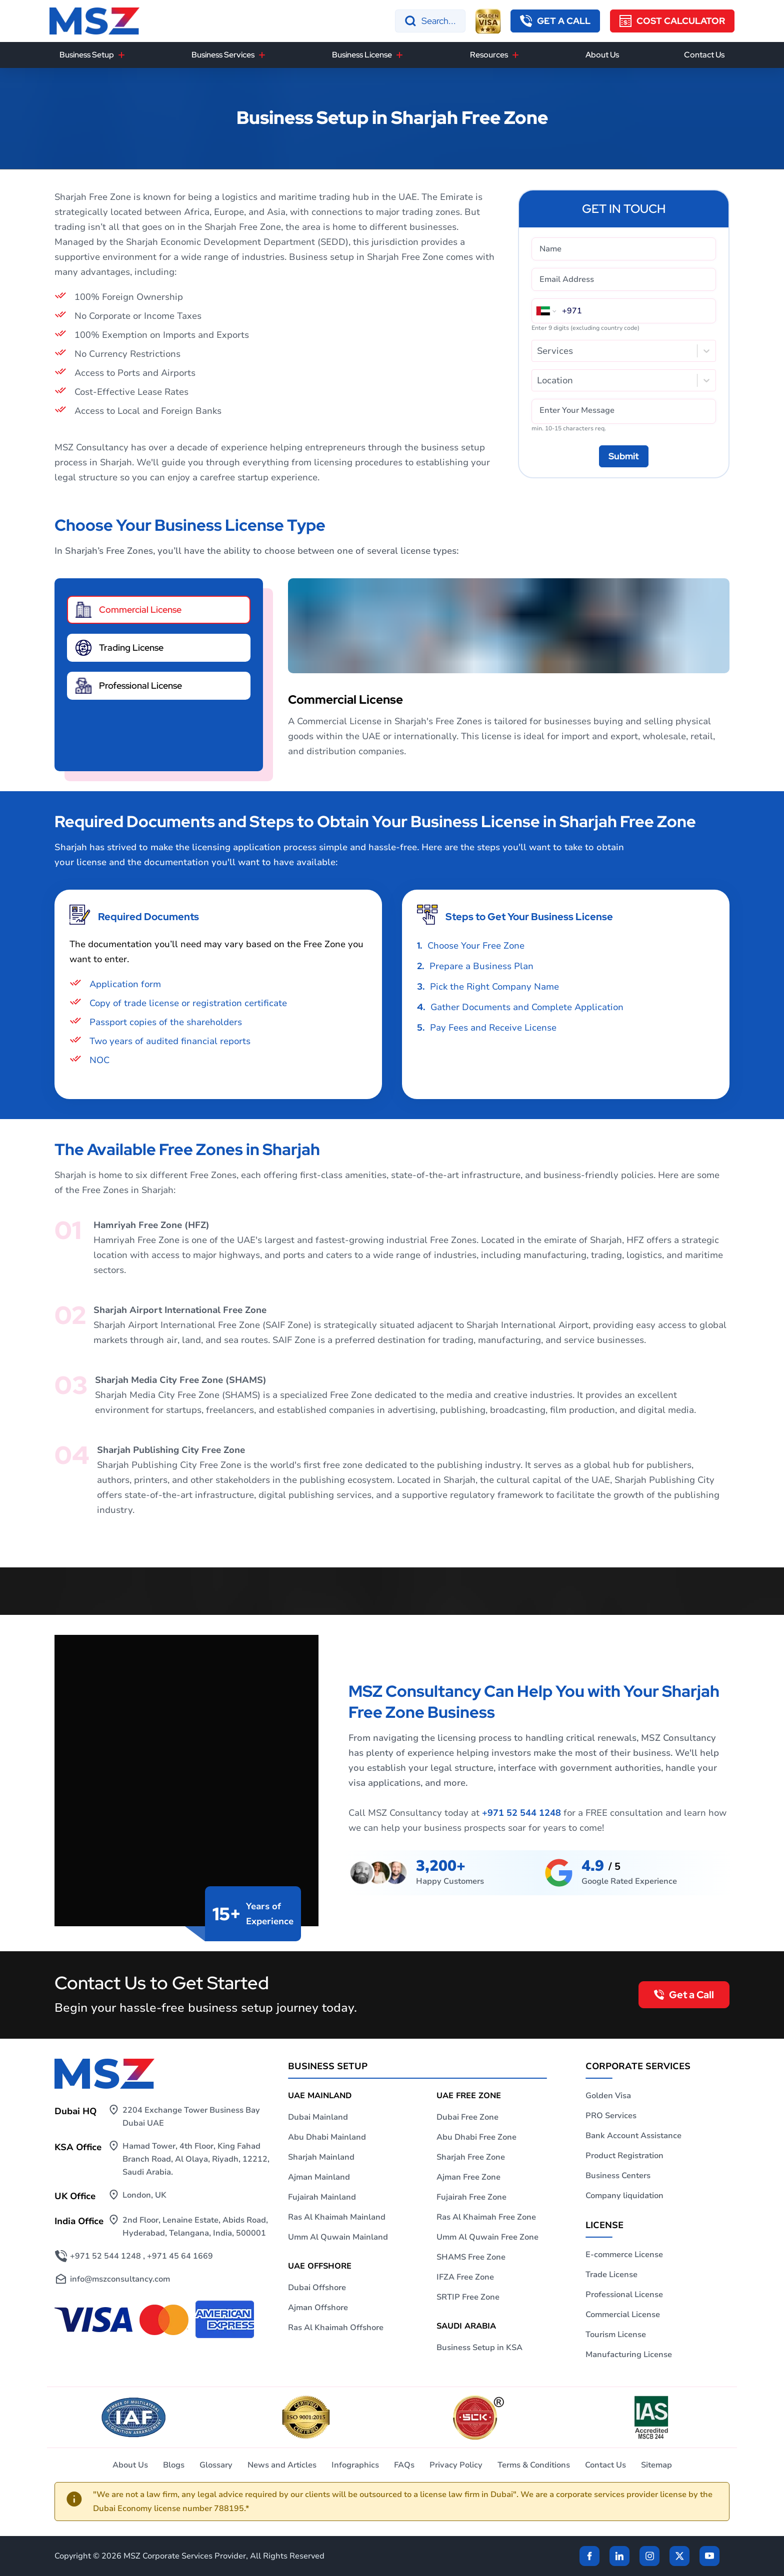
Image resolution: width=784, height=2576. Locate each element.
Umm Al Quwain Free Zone (487, 2237)
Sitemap (656, 2465)
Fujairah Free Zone (471, 2197)
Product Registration (625, 2155)
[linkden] (620, 2556)
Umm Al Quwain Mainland (338, 2237)
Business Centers (618, 2175)
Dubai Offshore (317, 2287)
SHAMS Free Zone (471, 2257)
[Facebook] (590, 2556)
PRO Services (611, 2115)
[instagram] (650, 2556)
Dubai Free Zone (467, 2117)
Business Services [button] (223, 54)
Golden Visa (608, 2095)
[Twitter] (680, 2556)
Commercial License (623, 2314)
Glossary (216, 2465)
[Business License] (399, 55)
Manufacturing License (629, 2354)
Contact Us (704, 54)
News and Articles (282, 2465)
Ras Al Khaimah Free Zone (486, 2217)
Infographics (355, 2465)
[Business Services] (262, 55)
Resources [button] (489, 54)
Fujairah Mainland (322, 2197)
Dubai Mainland (318, 2117)
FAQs (404, 2465)
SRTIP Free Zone (468, 2297)
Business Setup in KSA (479, 2347)
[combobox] (538, 350)
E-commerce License (624, 2254)
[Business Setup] (121, 55)
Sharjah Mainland (321, 2157)
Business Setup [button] (87, 54)
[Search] (430, 20)
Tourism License (616, 2334)
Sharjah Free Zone (470, 2157)
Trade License (612, 2274)
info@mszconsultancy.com (120, 2279)
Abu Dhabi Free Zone (476, 2137)
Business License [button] (362, 54)
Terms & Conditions (534, 2465)
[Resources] (515, 55)
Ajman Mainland (319, 2177)
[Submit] (623, 456)
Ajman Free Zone (468, 2177)
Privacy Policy (456, 2465)
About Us (602, 54)
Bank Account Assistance (634, 2135)
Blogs (173, 2465)
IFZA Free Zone (465, 2277)
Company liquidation (625, 2195)
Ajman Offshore (318, 2307)
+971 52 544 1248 (521, 1813)
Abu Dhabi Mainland (327, 2137)
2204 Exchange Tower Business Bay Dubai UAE (191, 2117)
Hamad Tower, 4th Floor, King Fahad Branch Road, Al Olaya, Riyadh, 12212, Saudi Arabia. (196, 2159)
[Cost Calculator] (672, 20)
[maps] (610, 1873)
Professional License (624, 2294)
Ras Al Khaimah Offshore (336, 2327)
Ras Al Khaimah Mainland (337, 2217)
